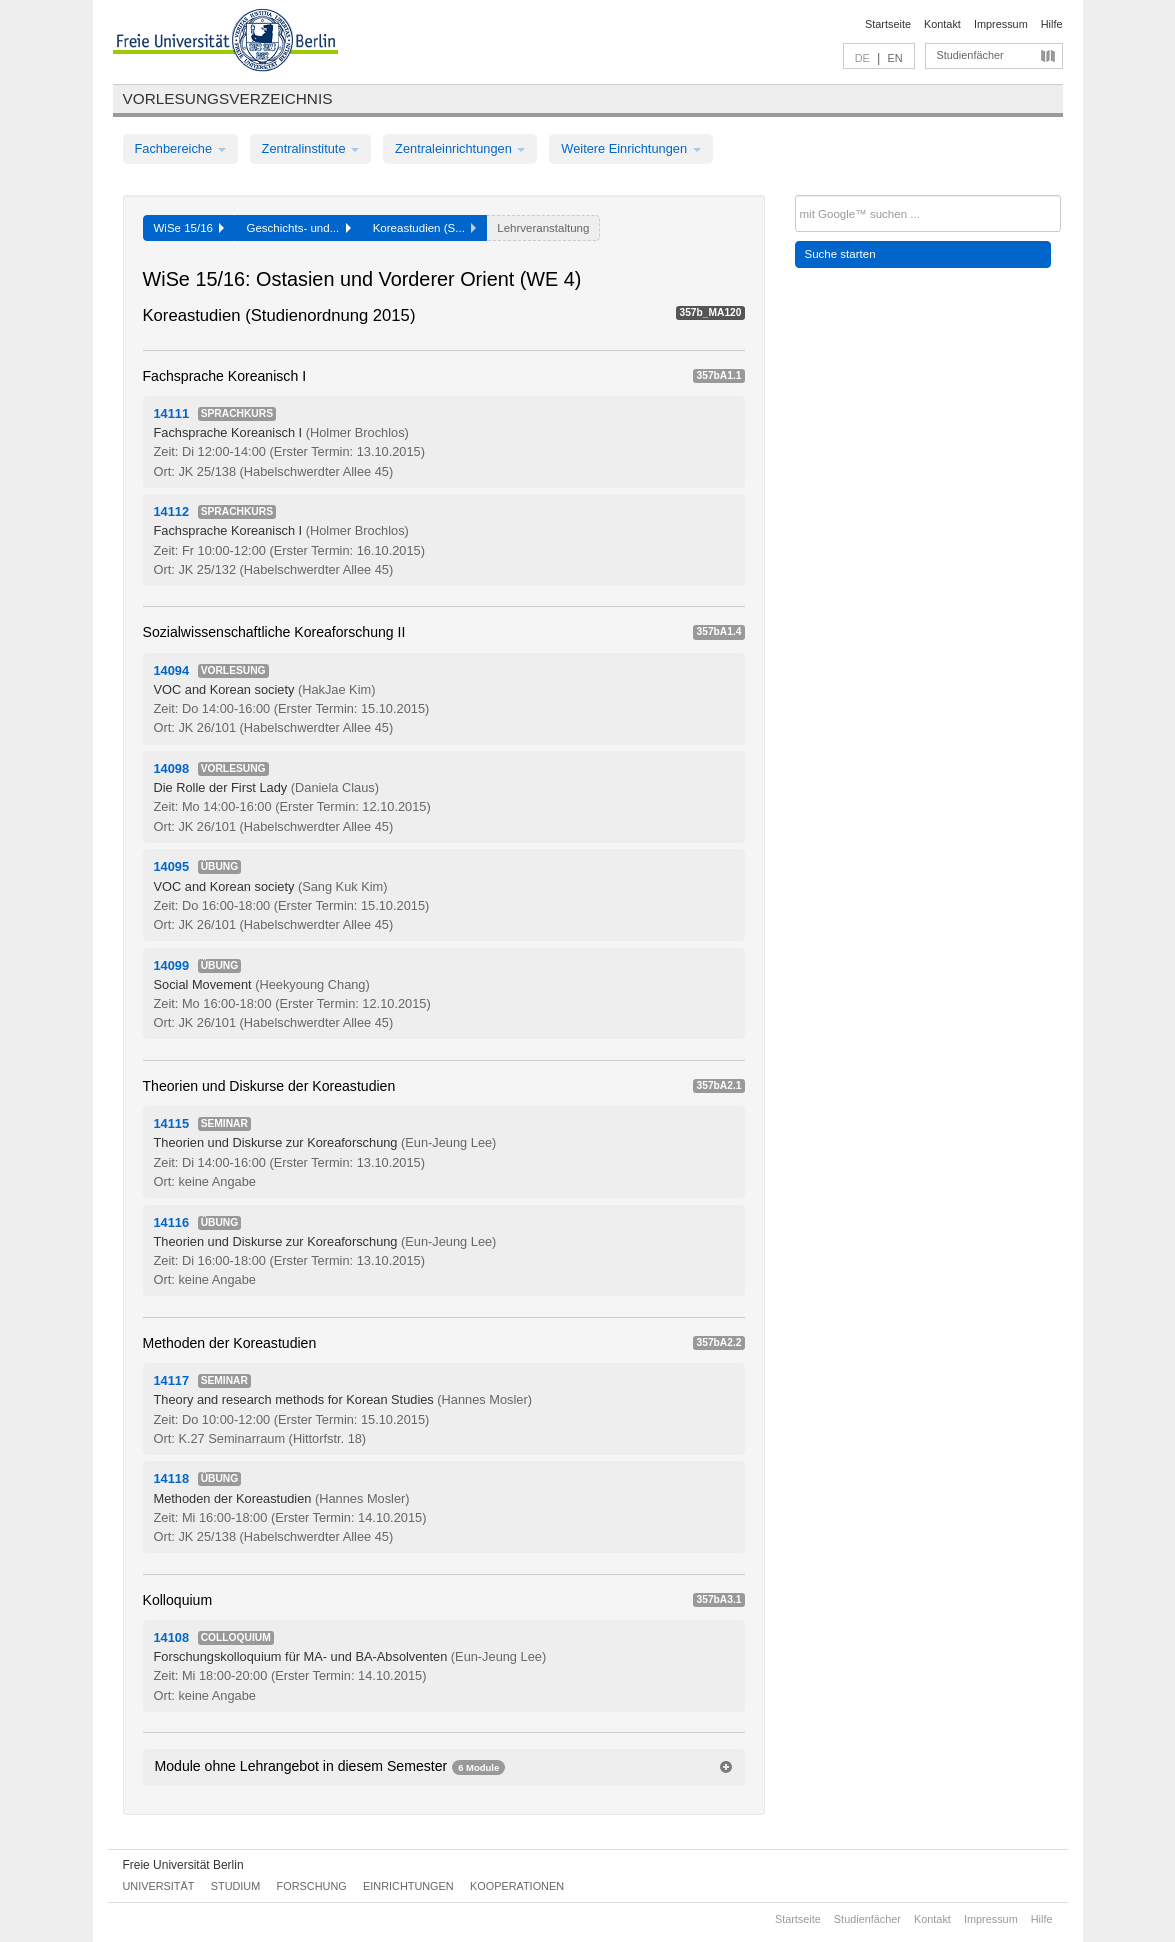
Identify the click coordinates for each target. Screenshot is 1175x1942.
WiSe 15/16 (189, 228)
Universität (159, 1886)
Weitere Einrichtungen (630, 148)
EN (894, 58)
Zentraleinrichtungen (460, 148)
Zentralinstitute (311, 148)
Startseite (888, 24)
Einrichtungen (408, 1886)
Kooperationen (517, 1886)
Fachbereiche (180, 148)
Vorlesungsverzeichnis (228, 98)
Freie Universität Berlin (183, 1865)
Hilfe (1052, 24)
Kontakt (942, 24)
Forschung (312, 1886)
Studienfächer (970, 55)
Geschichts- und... (298, 228)
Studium (236, 1886)
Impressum (1001, 24)
